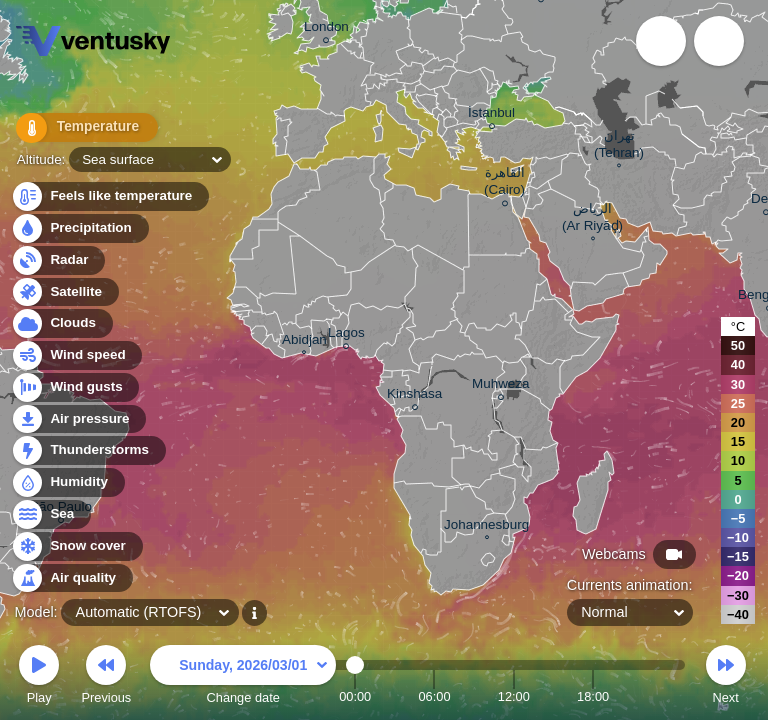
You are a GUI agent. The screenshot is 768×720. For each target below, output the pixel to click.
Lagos (346, 335)
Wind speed (76, 355)
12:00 (514, 696)
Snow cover (76, 546)
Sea (50, 514)
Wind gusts (75, 387)
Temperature (79, 129)
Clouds (61, 323)
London (326, 29)
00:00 (355, 696)
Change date (243, 677)
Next (726, 677)
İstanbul (491, 115)
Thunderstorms (88, 450)
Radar (58, 260)
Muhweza (501, 386)
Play (39, 677)
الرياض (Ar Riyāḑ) (592, 219)
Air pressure (78, 419)
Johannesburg (486, 527)
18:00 (593, 696)
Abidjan (304, 342)
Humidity (67, 482)
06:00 (434, 696)
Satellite (64, 292)
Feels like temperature (109, 196)
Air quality (71, 578)
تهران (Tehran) (619, 146)
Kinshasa (414, 396)
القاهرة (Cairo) (504, 184)
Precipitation (79, 228)
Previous (106, 677)
